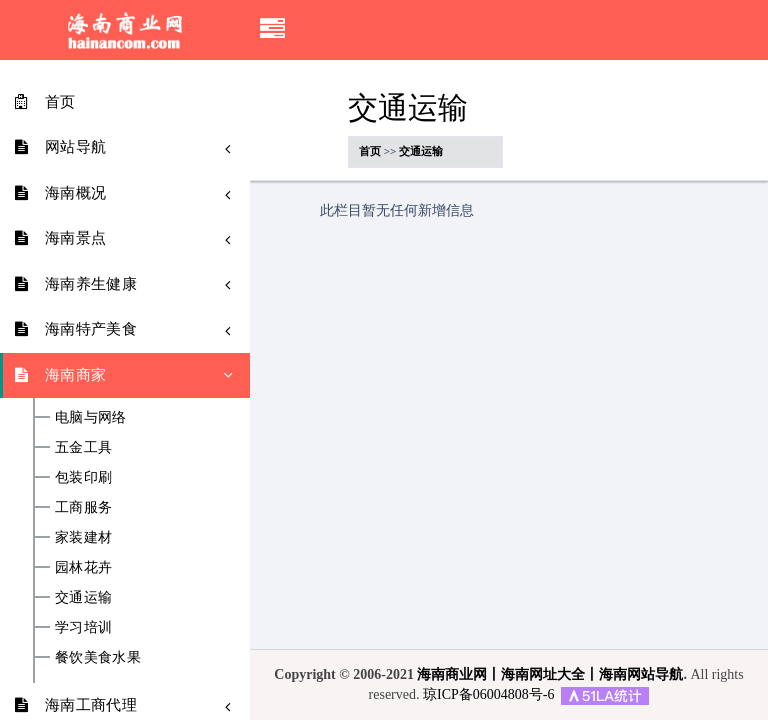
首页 (370, 151)
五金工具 (83, 448)
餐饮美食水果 (98, 658)
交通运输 (83, 598)
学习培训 (83, 628)
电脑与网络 (91, 418)
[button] (272, 30)
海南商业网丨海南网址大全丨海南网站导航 (550, 674)
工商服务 (83, 508)
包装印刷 (83, 478)
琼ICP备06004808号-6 (488, 694)
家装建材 (83, 538)
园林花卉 (83, 568)
